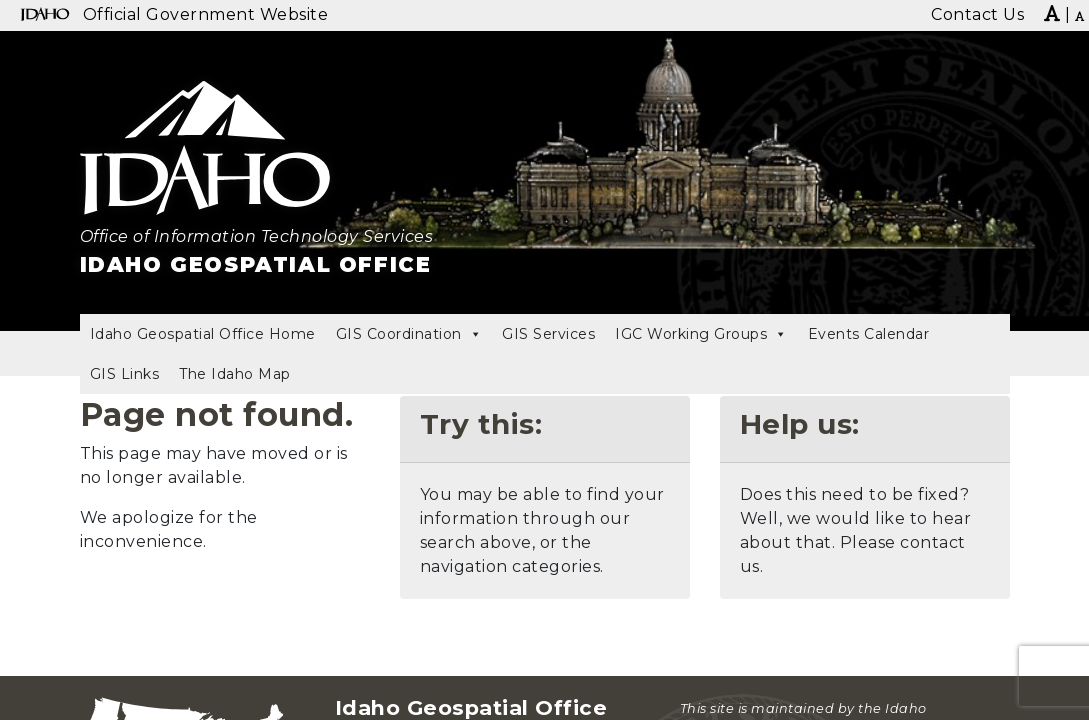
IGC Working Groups (701, 334)
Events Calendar (869, 334)
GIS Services (548, 334)
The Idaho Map (235, 374)
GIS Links (125, 374)
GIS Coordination (409, 334)
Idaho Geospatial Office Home (203, 334)
